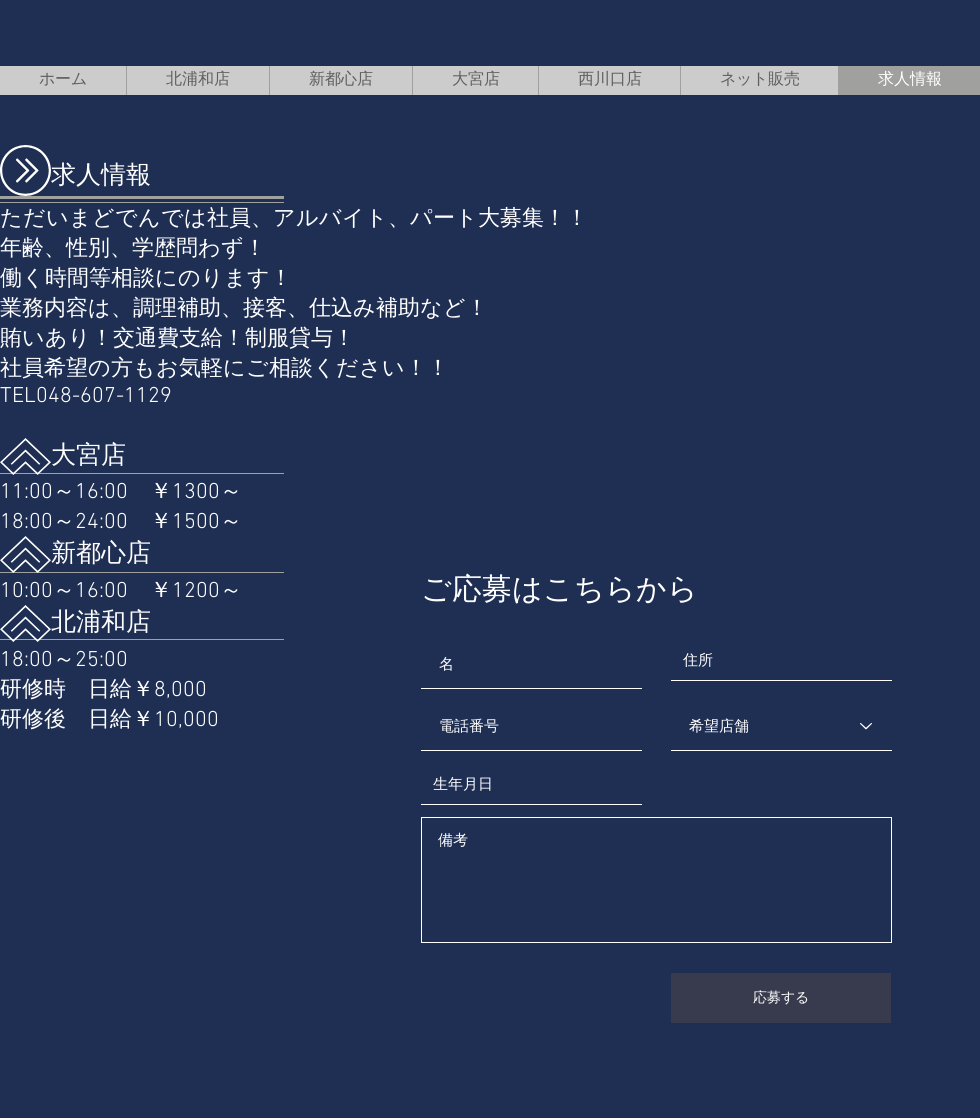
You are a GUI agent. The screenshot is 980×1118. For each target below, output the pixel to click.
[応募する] (781, 998)
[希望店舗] (781, 726)
